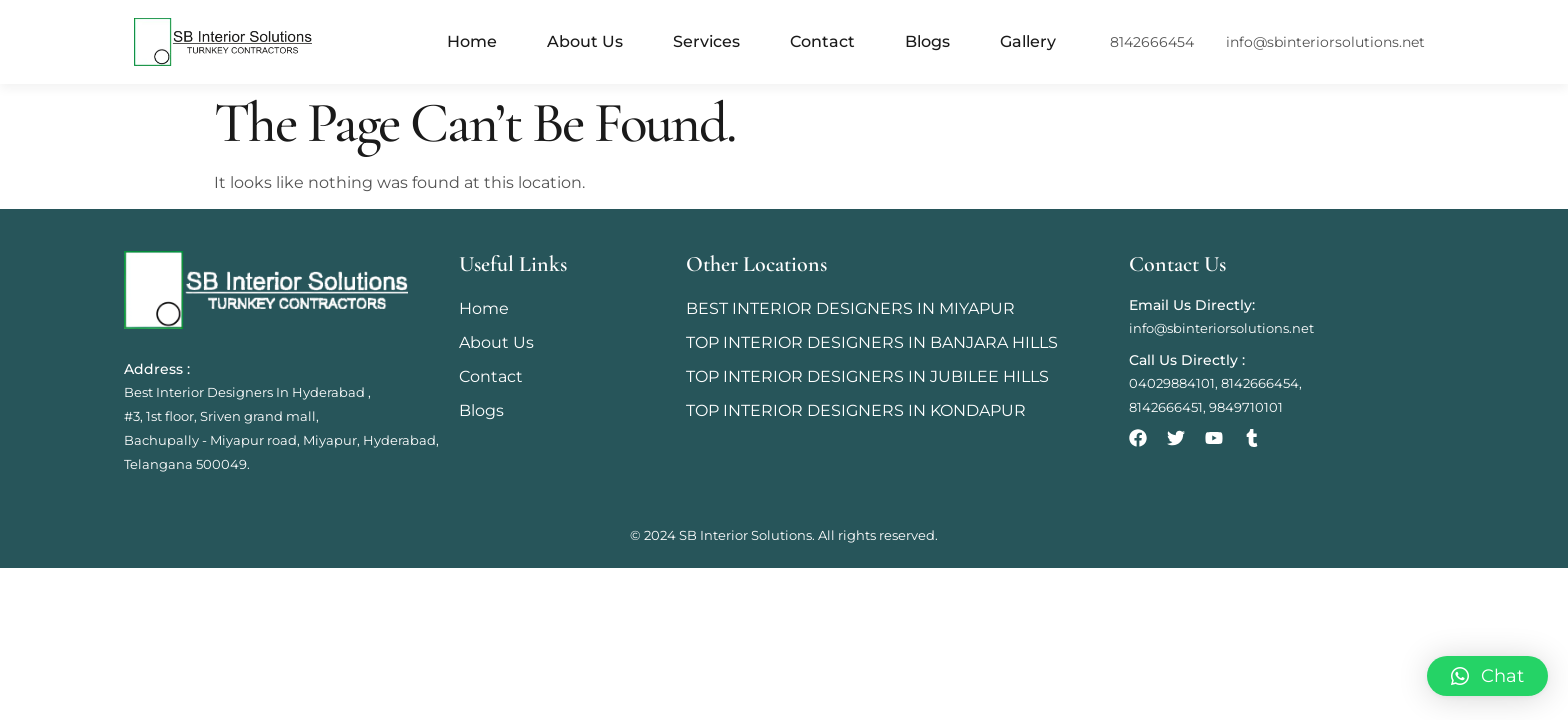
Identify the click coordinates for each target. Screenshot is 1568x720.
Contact (822, 41)
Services (706, 41)
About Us (585, 41)
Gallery (1028, 41)
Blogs (927, 41)
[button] (1487, 676)
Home (472, 41)
